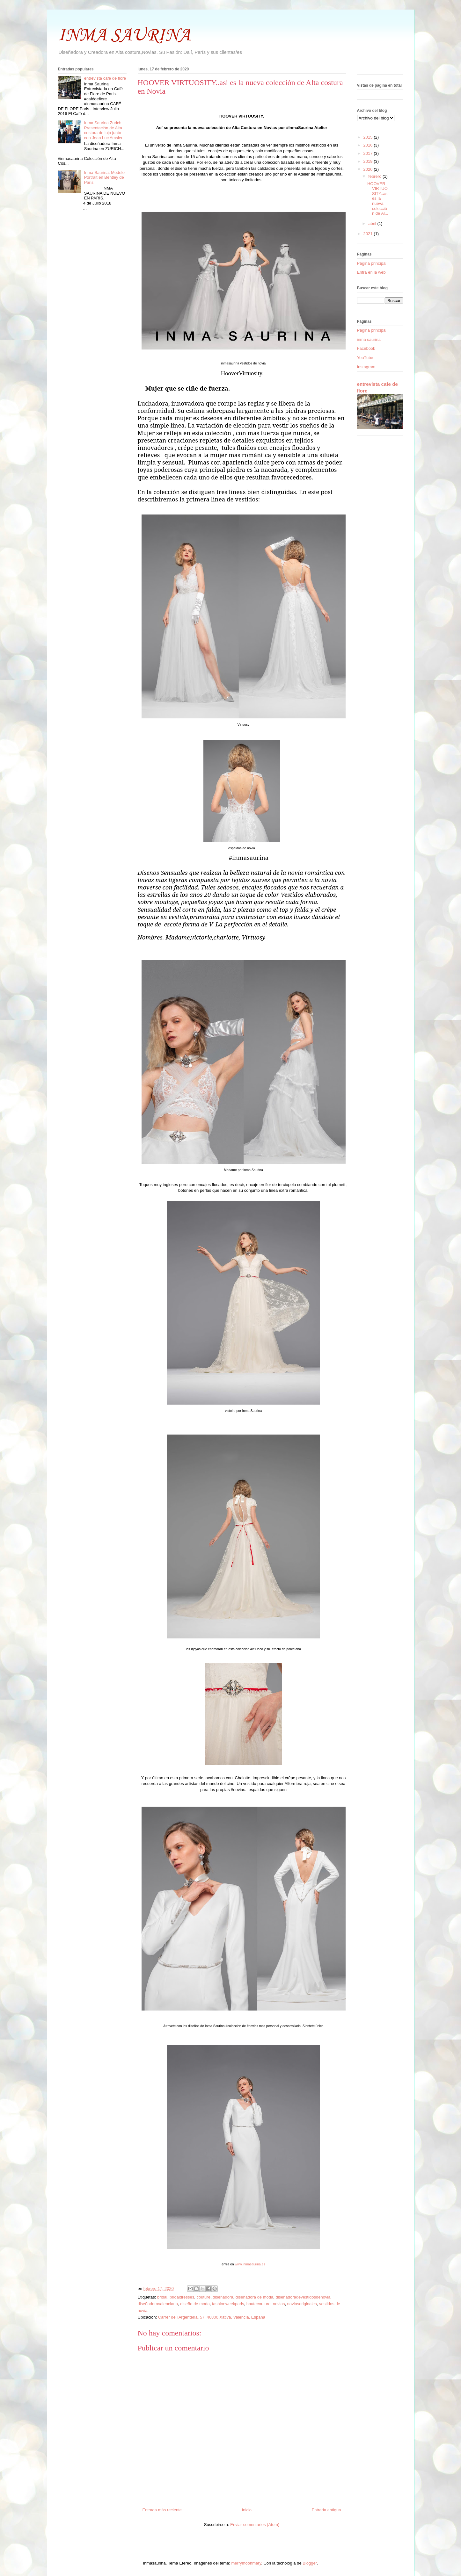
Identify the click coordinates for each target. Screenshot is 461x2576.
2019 (368, 161)
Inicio (247, 2510)
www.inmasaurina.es (250, 2264)
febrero (375, 176)
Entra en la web (371, 272)
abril (372, 223)
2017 (368, 153)
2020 (368, 169)
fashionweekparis (228, 2303)
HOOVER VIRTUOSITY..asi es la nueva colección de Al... (377, 198)
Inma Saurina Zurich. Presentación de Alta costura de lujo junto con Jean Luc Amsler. (104, 130)
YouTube (365, 357)
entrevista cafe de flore (105, 78)
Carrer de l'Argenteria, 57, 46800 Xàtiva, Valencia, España (211, 2317)
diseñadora (223, 2297)
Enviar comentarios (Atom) (254, 2524)
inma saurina (369, 339)
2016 (368, 145)
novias (279, 2303)
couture (203, 2297)
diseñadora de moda (255, 2297)
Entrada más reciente (162, 2510)
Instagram (366, 366)
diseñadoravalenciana (158, 2303)
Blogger (310, 2563)
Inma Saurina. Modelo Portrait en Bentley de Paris (104, 177)
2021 (368, 233)
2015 (368, 137)
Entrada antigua (326, 2510)
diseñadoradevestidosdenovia (302, 2297)
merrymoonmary (246, 2563)
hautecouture (258, 2303)
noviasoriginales (302, 2303)
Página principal (372, 263)
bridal (162, 2297)
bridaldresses (182, 2297)
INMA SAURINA (124, 35)
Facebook (366, 348)
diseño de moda (195, 2303)
